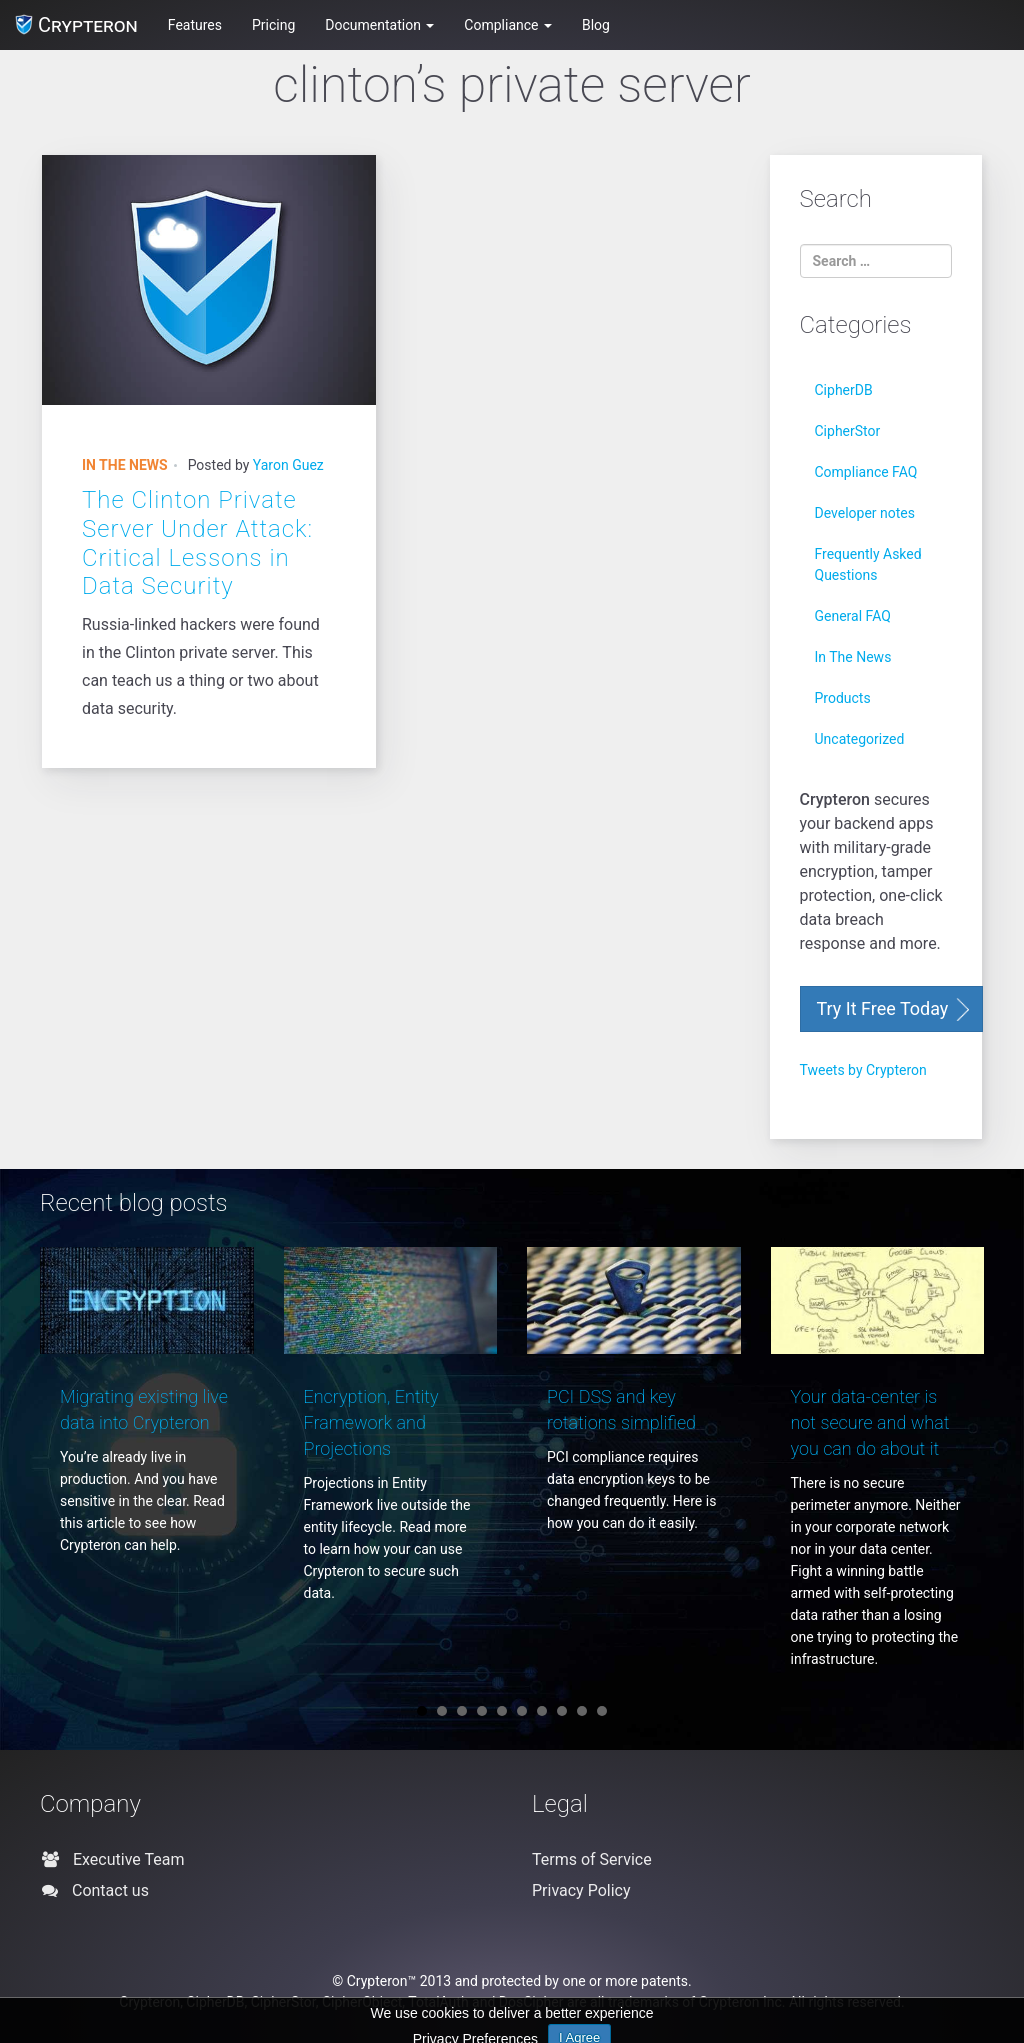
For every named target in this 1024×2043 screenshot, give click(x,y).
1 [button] (422, 1711)
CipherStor (848, 431)
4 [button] (482, 1711)
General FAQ (853, 616)
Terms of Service (592, 1859)
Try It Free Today (883, 1008)
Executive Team (120, 1859)
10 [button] (602, 1711)
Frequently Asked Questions (868, 564)
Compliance (508, 25)
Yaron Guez (288, 465)
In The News (125, 465)
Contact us (102, 1890)
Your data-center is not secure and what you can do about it (870, 1422)
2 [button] (442, 1711)
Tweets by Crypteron (863, 1070)
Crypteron (76, 25)
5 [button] (502, 1711)
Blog (596, 25)
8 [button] (562, 1711)
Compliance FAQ (866, 472)
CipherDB (844, 390)
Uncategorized (860, 739)
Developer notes (865, 513)
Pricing (273, 25)
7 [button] (542, 1711)
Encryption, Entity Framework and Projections (371, 1422)
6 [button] (522, 1711)
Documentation (379, 25)
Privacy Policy (581, 1890)
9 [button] (582, 1711)
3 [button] (462, 1711)
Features (195, 25)
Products (843, 698)
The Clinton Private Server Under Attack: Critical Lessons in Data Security (197, 543)
